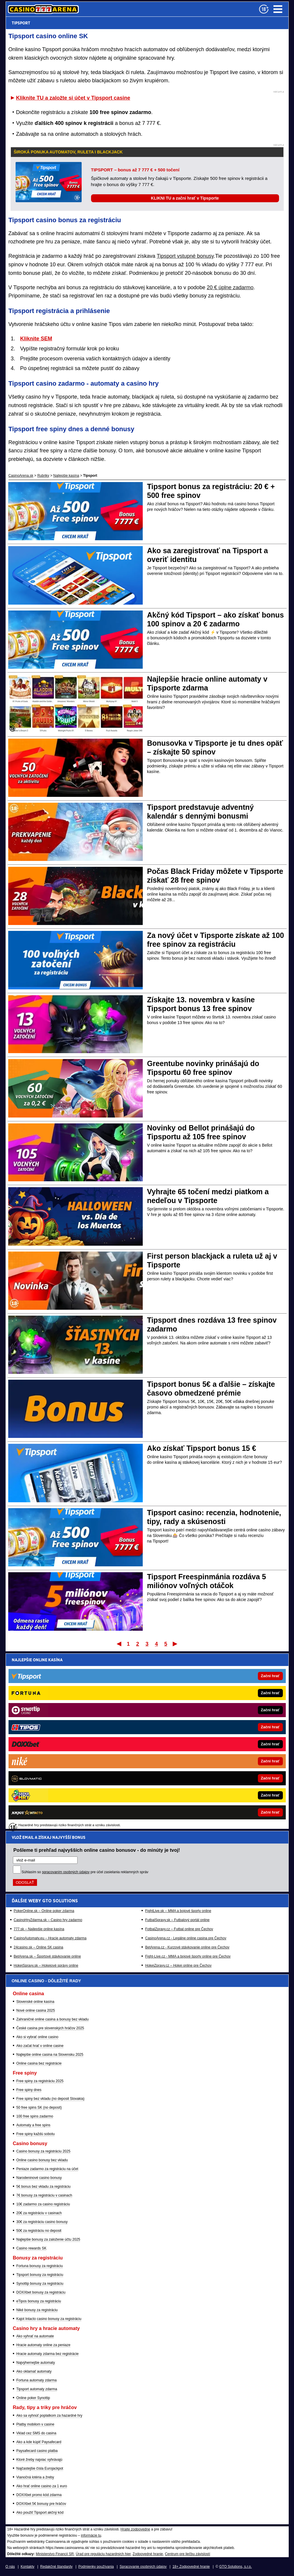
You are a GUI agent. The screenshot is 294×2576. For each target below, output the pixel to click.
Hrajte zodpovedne (135, 2529)
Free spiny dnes (28, 2090)
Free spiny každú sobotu (35, 2134)
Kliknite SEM (36, 339)
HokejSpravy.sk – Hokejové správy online (46, 1788)
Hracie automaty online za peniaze (43, 2345)
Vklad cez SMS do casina (36, 2433)
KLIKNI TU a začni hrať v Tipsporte (185, 198)
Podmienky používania (96, 2567)
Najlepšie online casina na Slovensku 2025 (49, 2055)
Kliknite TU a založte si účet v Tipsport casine (73, 98)
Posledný (175, 1644)
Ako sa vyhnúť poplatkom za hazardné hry (49, 2415)
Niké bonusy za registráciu (37, 2310)
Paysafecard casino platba (37, 2451)
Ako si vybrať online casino (37, 2037)
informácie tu (91, 2535)
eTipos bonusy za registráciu (38, 2301)
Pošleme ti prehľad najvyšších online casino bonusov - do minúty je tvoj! (97, 1672)
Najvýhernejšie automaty (35, 2363)
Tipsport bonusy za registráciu (39, 2275)
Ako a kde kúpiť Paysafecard (38, 2442)
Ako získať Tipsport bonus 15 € (201, 1448)
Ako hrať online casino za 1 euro (41, 2486)
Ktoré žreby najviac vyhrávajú (39, 2460)
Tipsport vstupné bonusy (185, 256)
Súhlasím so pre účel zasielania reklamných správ (85, 1694)
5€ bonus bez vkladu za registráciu (43, 2186)
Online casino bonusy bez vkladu (42, 2160)
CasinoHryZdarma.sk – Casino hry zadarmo (48, 1742)
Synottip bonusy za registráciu (39, 2283)
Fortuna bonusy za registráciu (39, 2266)
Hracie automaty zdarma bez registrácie (47, 2354)
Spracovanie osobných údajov (143, 2567)
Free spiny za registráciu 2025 (40, 2081)
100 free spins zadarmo (34, 2116)
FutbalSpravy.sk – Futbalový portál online (177, 1742)
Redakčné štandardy (56, 2567)
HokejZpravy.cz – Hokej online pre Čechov (178, 1788)
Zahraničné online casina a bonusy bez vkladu (52, 2019)
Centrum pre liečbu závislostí (187, 2554)
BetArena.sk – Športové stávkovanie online (47, 1779)
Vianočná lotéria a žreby (35, 2477)
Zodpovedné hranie (147, 2554)
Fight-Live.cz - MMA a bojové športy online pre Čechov (188, 1779)
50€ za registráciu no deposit (38, 2231)
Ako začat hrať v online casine (40, 2046)
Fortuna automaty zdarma (36, 2380)
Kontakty (27, 2567)
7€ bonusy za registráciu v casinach (44, 2195)
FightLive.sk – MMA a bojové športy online (178, 1733)
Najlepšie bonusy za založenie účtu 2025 (48, 2239)
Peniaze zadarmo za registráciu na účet (47, 2169)
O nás (10, 2567)
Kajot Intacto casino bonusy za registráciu (48, 2319)
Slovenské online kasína (35, 2002)
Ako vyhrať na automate (35, 2336)
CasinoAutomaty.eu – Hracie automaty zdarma (50, 1761)
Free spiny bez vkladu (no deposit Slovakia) (50, 2099)
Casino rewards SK (31, 2248)
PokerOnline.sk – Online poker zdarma (44, 1733)
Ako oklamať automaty (34, 2371)
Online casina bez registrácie (39, 2063)
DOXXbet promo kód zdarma (39, 2495)
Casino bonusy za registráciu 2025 (43, 2151)
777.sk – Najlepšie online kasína (39, 1751)
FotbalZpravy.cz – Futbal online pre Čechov (179, 1751)
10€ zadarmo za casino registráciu (43, 2204)
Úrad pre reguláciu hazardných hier (103, 2554)
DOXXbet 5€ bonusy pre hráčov (41, 2504)
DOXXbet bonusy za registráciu (40, 2292)
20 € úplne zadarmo (230, 287)
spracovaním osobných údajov (66, 1694)
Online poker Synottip (33, 2398)
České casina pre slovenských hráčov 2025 (50, 2028)
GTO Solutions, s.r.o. (235, 2567)
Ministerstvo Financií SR (55, 2554)
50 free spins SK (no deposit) (39, 2107)
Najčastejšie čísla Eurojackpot (39, 2468)
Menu (277, 9)
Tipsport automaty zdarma (36, 2389)
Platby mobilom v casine (35, 2424)
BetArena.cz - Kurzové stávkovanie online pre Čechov (187, 1770)
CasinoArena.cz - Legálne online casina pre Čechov (185, 1761)
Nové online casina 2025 (35, 2010)
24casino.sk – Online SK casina (38, 1770)
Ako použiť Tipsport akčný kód (40, 2512)
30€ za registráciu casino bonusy (42, 2222)
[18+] (263, 9)
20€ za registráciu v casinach (39, 2213)
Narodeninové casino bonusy (39, 2178)
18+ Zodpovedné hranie (191, 2567)
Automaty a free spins (33, 2125)
